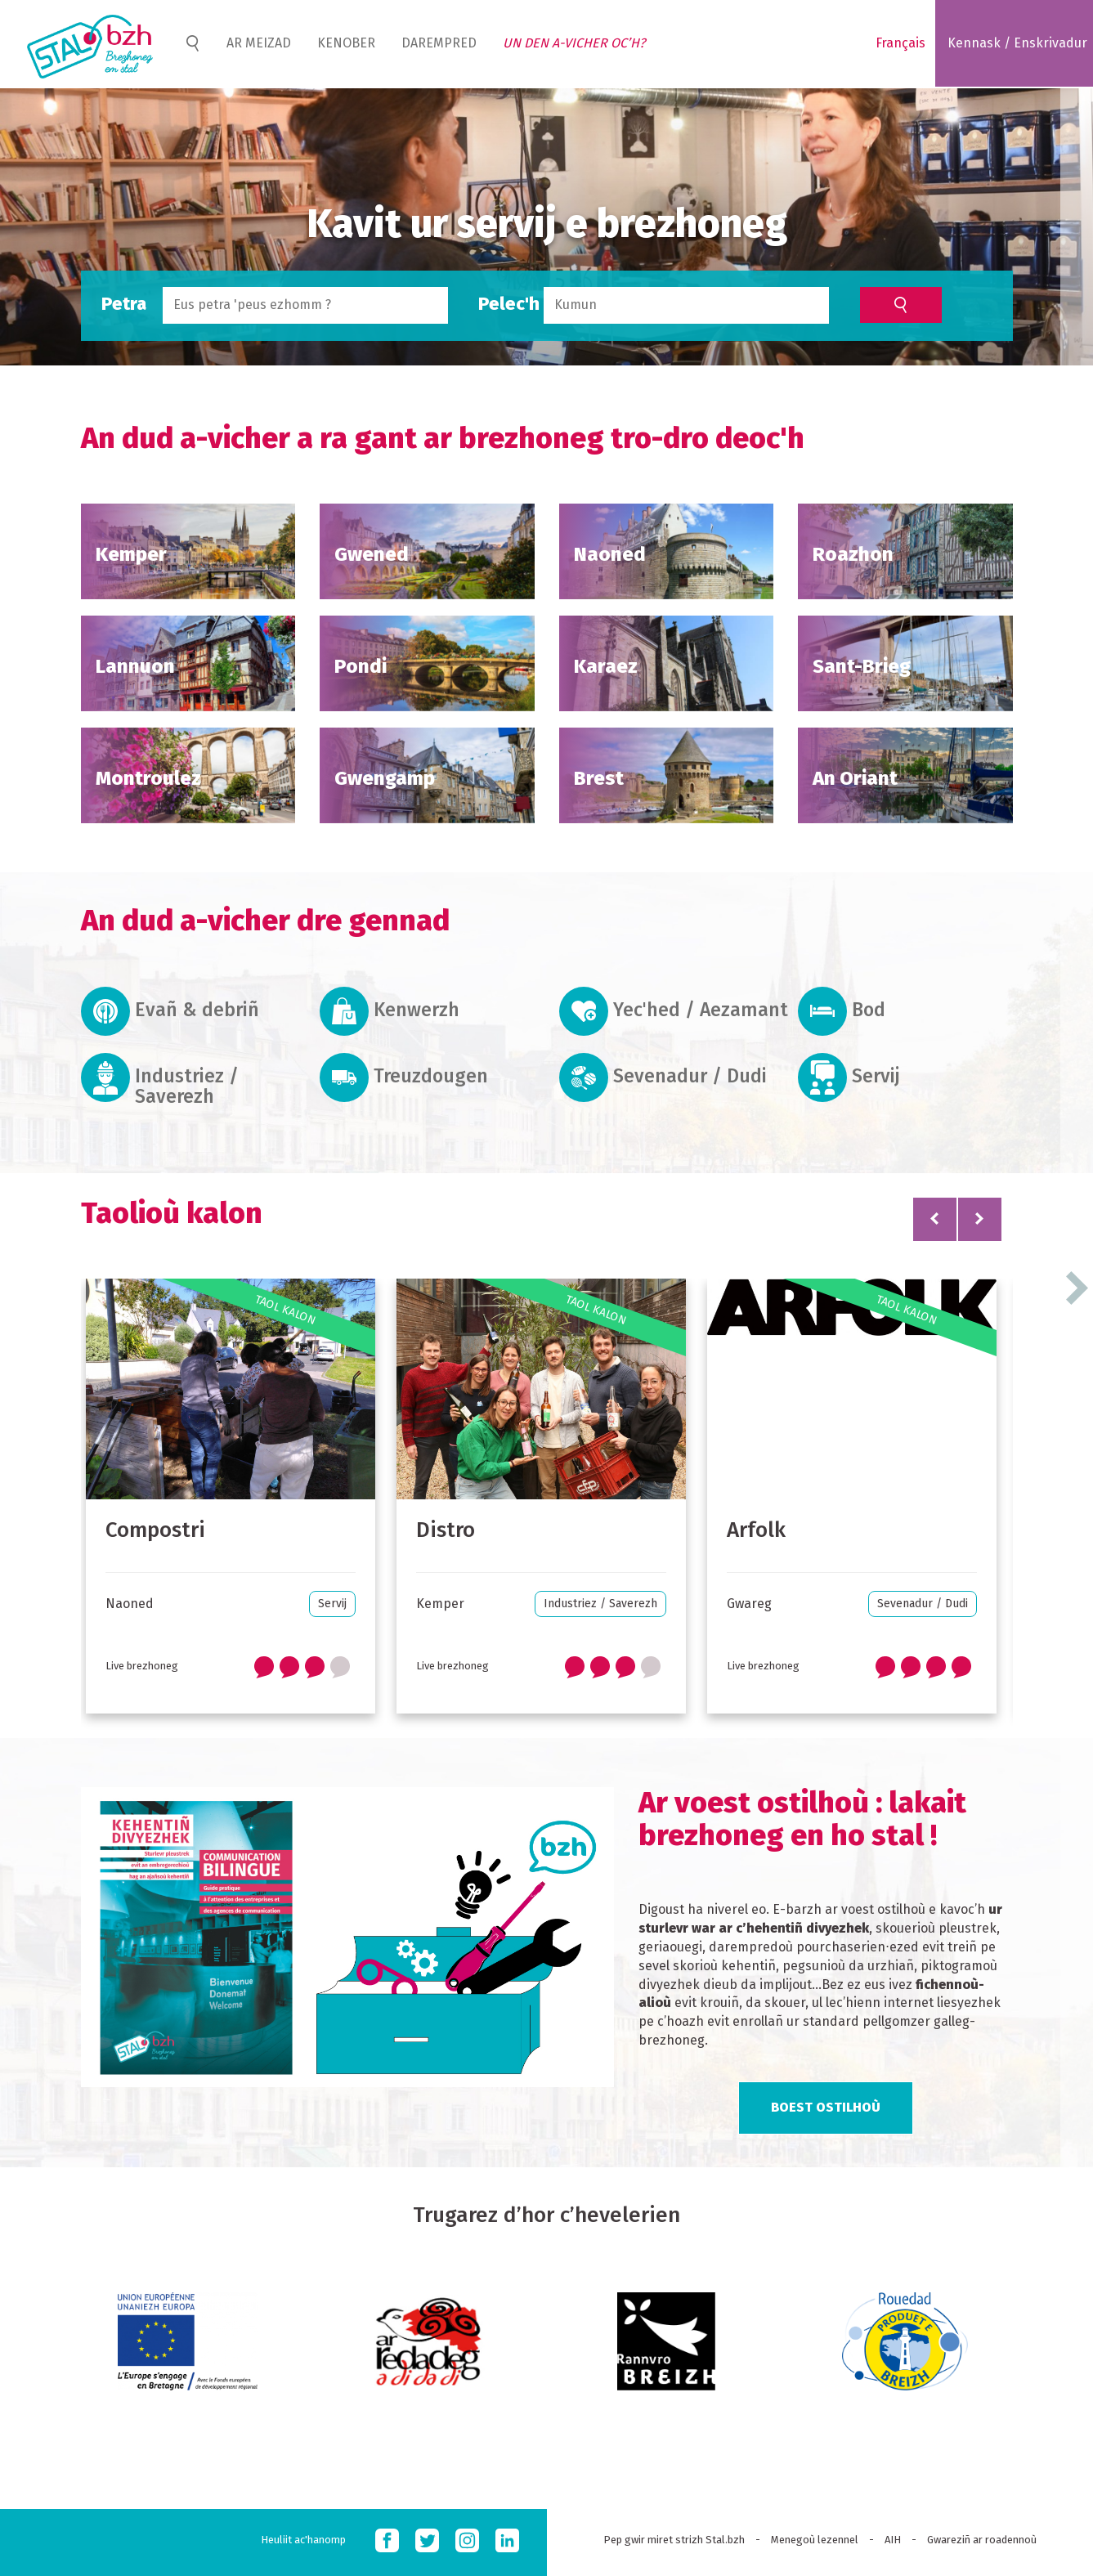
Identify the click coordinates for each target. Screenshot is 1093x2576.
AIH (893, 2539)
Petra (123, 304)
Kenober (346, 43)
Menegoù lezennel (814, 2539)
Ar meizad (258, 43)
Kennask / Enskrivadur (1017, 43)
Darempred (439, 43)
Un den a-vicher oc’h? (574, 43)
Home (192, 43)
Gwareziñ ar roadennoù (982, 2539)
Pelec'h (509, 304)
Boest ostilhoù (825, 2107)
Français (900, 43)
